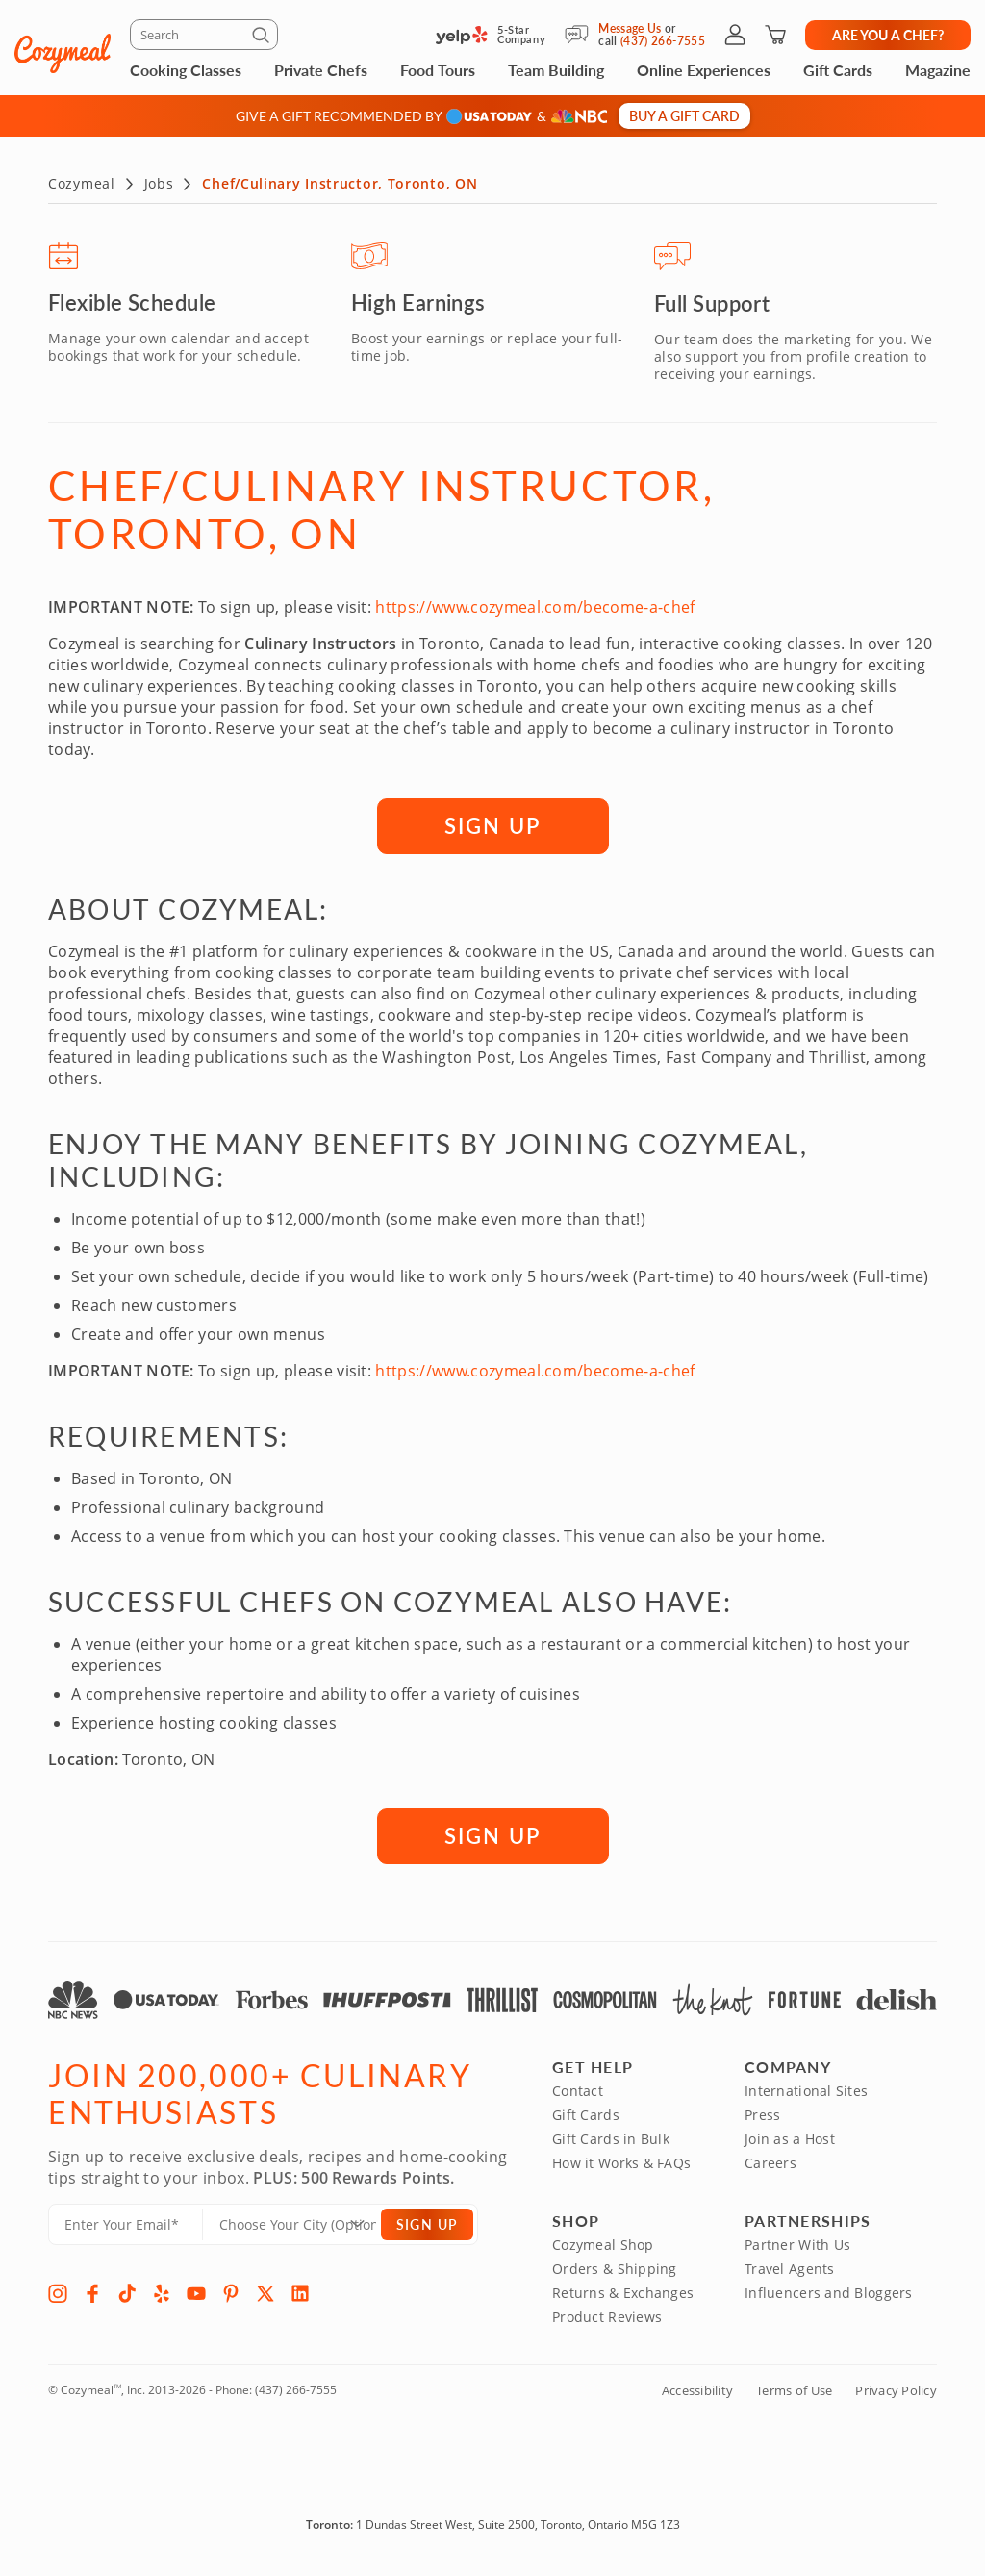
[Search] (204, 34)
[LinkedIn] (300, 2294)
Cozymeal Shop (603, 2245)
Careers (770, 2164)
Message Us (630, 28)
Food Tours (437, 70)
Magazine (938, 70)
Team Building (556, 70)
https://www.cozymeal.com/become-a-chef (535, 608)
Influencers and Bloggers (829, 2294)
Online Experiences (703, 70)
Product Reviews (607, 2318)
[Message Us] (581, 34)
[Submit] (263, 38)
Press (762, 2116)
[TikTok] (127, 2294)
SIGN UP (492, 826)
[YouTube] (196, 2294)
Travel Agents (790, 2269)
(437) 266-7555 (296, 2391)
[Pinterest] (230, 2294)
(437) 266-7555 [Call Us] (662, 41)
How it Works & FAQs (621, 2164)
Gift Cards (837, 70)
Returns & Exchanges (623, 2294)
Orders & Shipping (614, 2269)
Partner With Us (797, 2245)
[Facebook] (92, 2294)
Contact (577, 2092)
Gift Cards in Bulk (610, 2140)
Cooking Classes (185, 70)
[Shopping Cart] (775, 34)
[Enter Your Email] (125, 2225)
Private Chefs (320, 70)
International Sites (806, 2092)
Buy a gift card (684, 115)
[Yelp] (161, 2294)
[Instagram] (57, 2294)
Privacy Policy (896, 2391)
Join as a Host (790, 2140)
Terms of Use (794, 2391)
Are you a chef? (888, 34)
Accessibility (697, 2391)
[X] (265, 2294)
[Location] (303, 2225)
